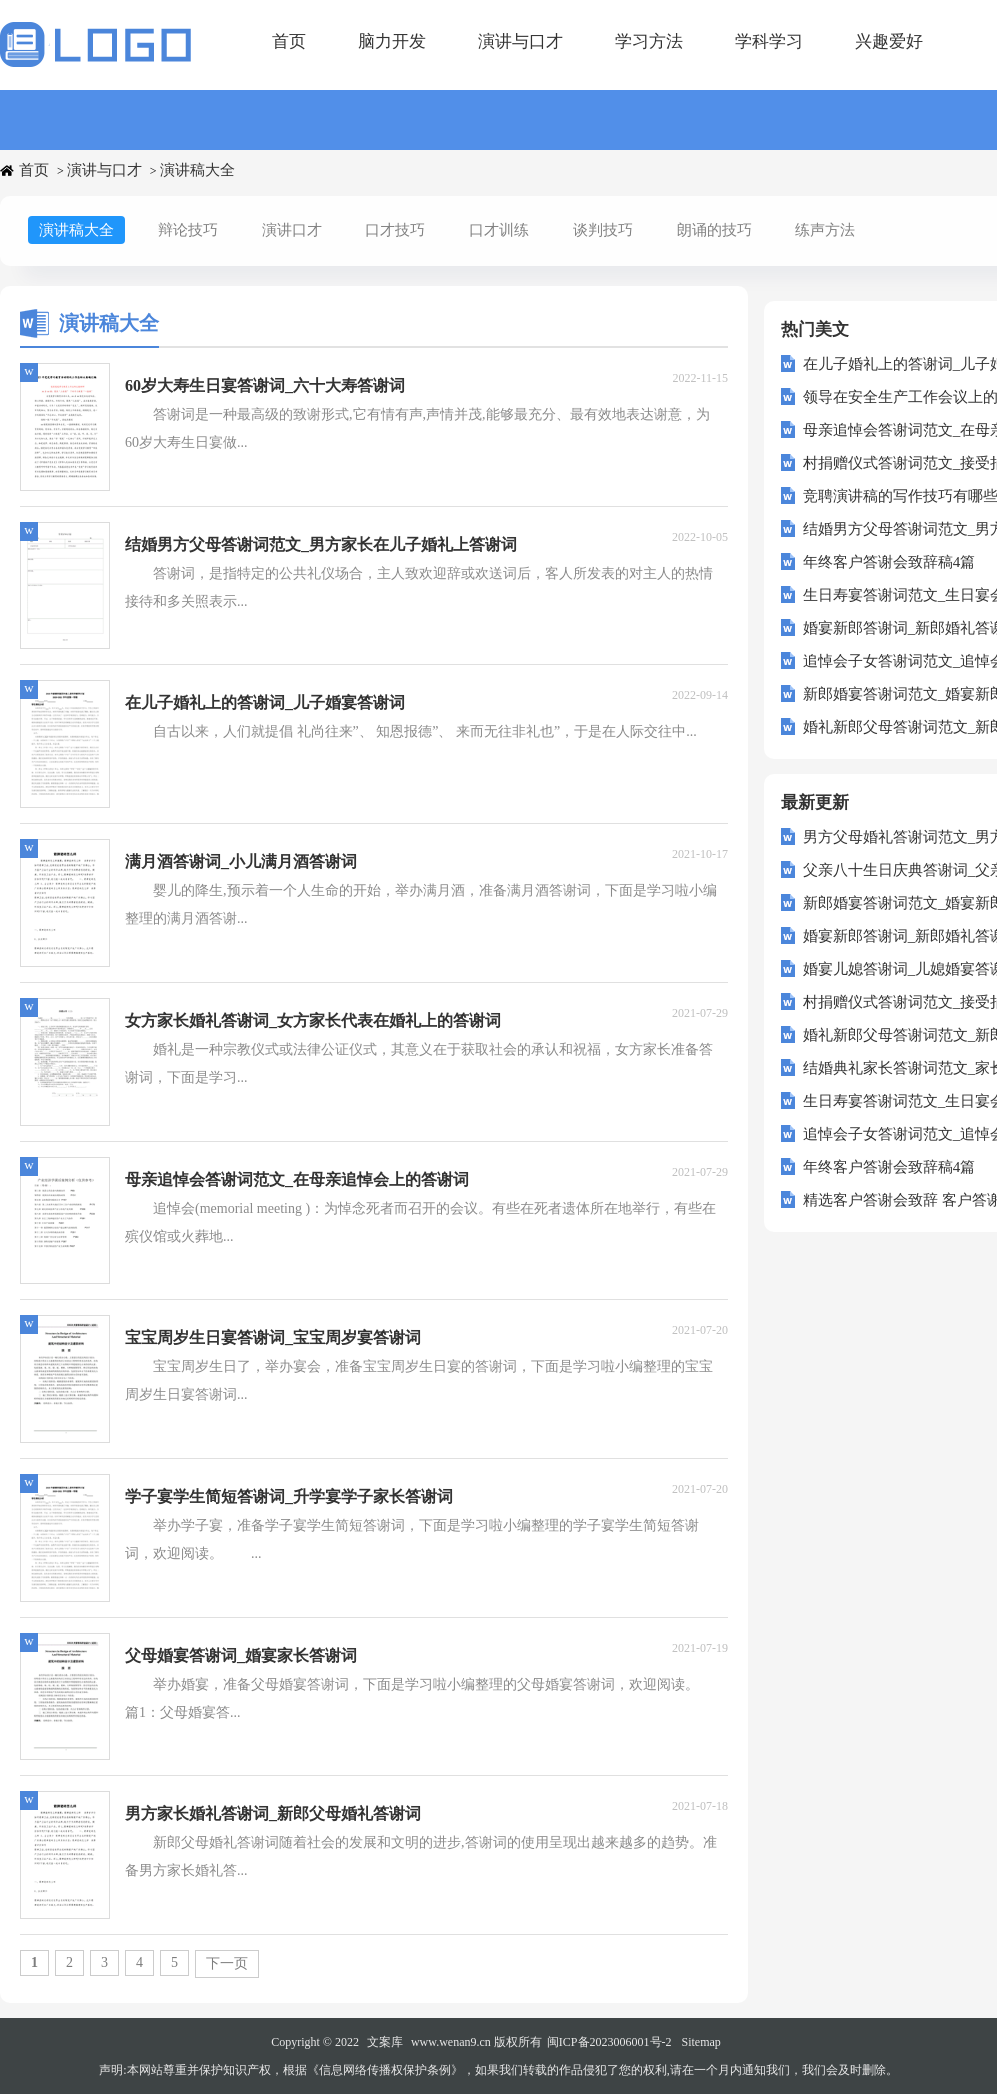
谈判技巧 (603, 230)
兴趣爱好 (889, 41)
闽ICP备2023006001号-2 (609, 2042)
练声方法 (825, 230)
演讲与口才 (520, 41)
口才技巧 (395, 230)
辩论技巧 (188, 230)
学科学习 (769, 41)
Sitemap (701, 2042)
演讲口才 (292, 230)
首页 (289, 41)
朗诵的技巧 (714, 230)
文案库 (385, 2042)
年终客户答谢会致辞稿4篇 (889, 562)
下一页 (227, 1963)
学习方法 (649, 41)
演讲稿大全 (197, 170)
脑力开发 (392, 41)
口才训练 (499, 230)
